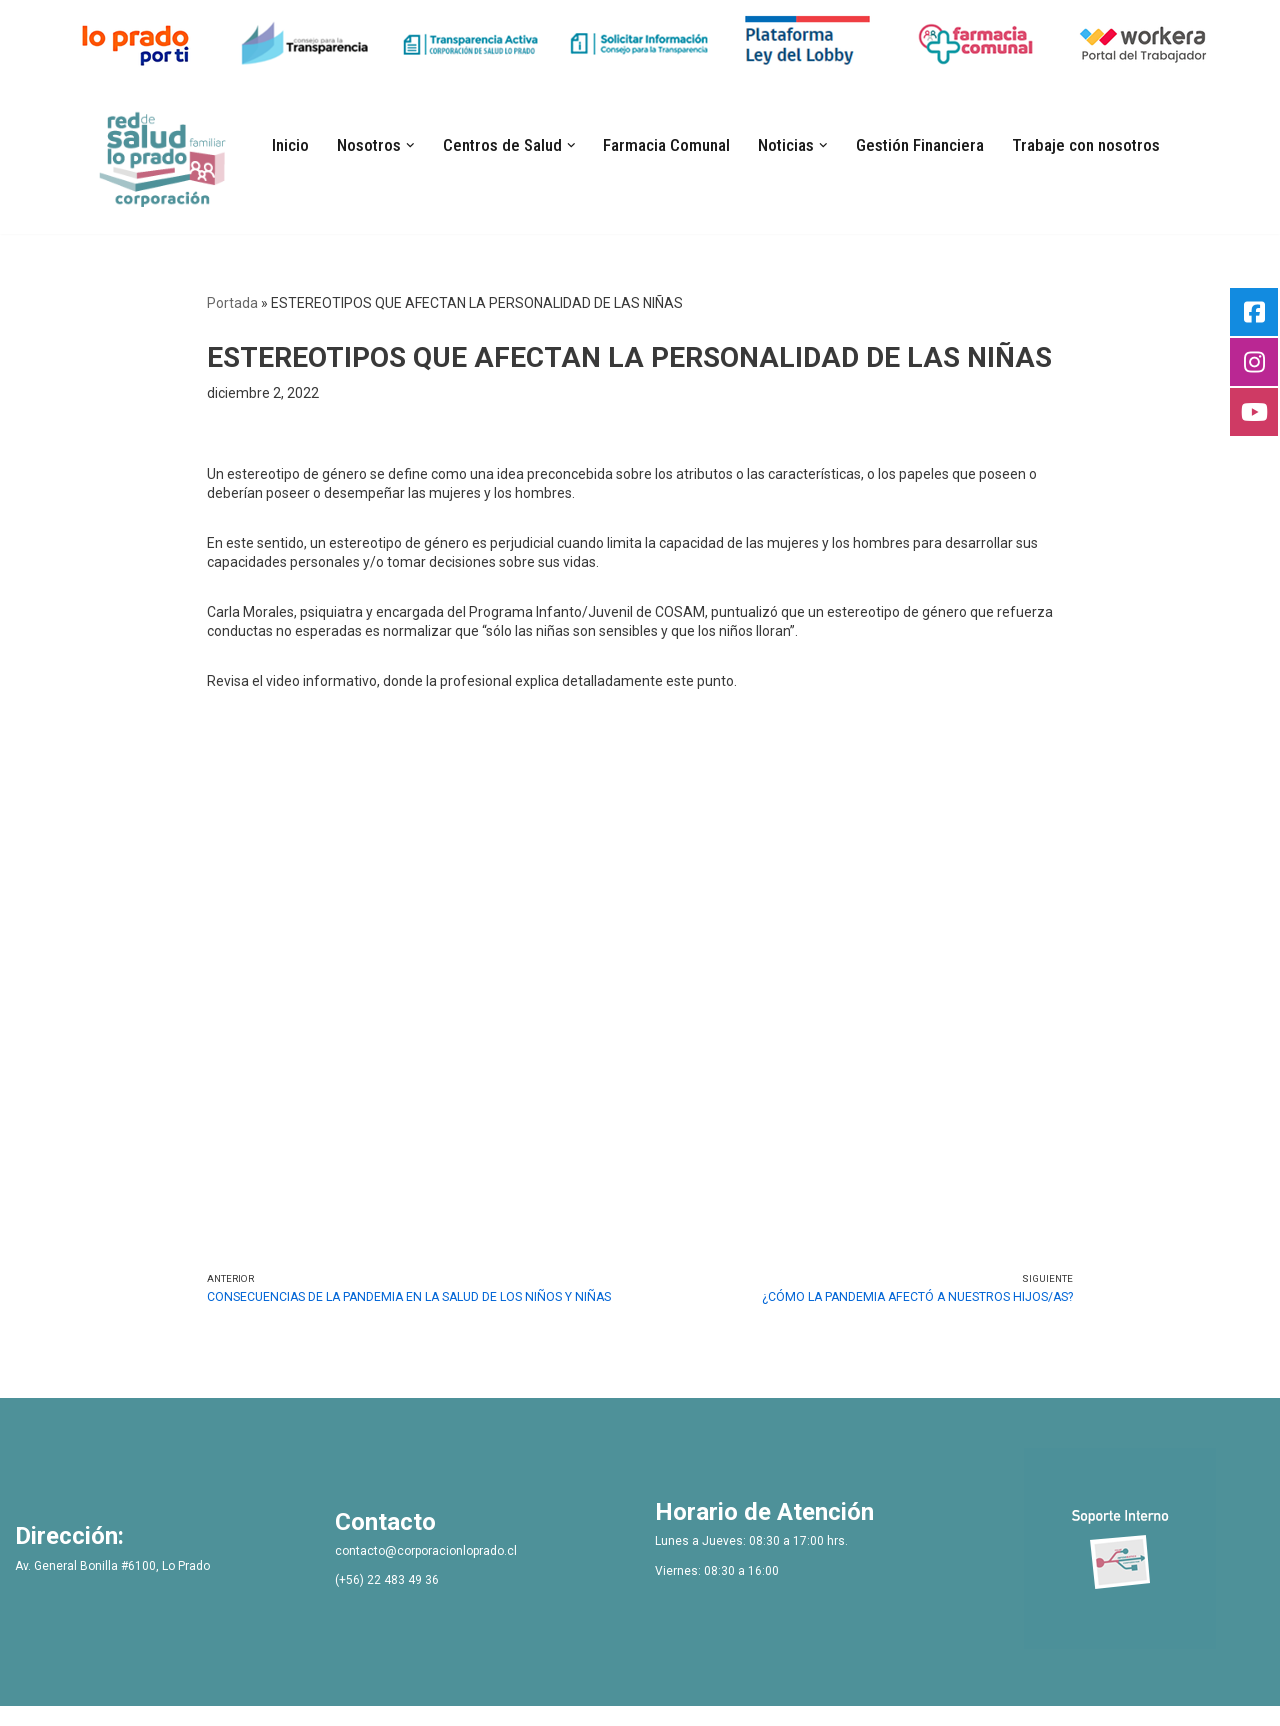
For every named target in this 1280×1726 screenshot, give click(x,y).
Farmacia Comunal (667, 145)
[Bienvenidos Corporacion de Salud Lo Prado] (166, 155)
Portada (232, 303)
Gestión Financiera (919, 145)
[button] (413, 145)
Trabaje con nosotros (1083, 145)
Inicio (293, 145)
